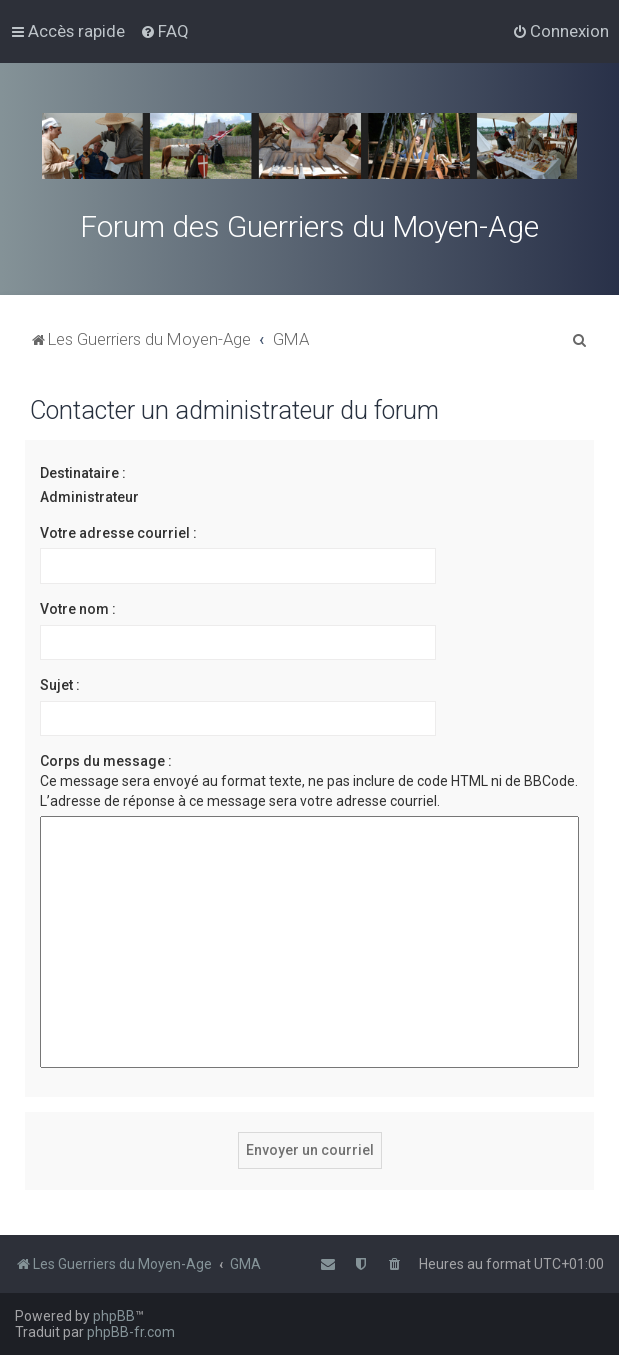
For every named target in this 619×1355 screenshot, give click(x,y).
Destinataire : (83, 473)
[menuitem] (164, 31)
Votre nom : (78, 609)
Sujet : (60, 685)
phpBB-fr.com (131, 1332)
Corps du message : (106, 761)
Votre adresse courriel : (118, 533)
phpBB (114, 1316)
